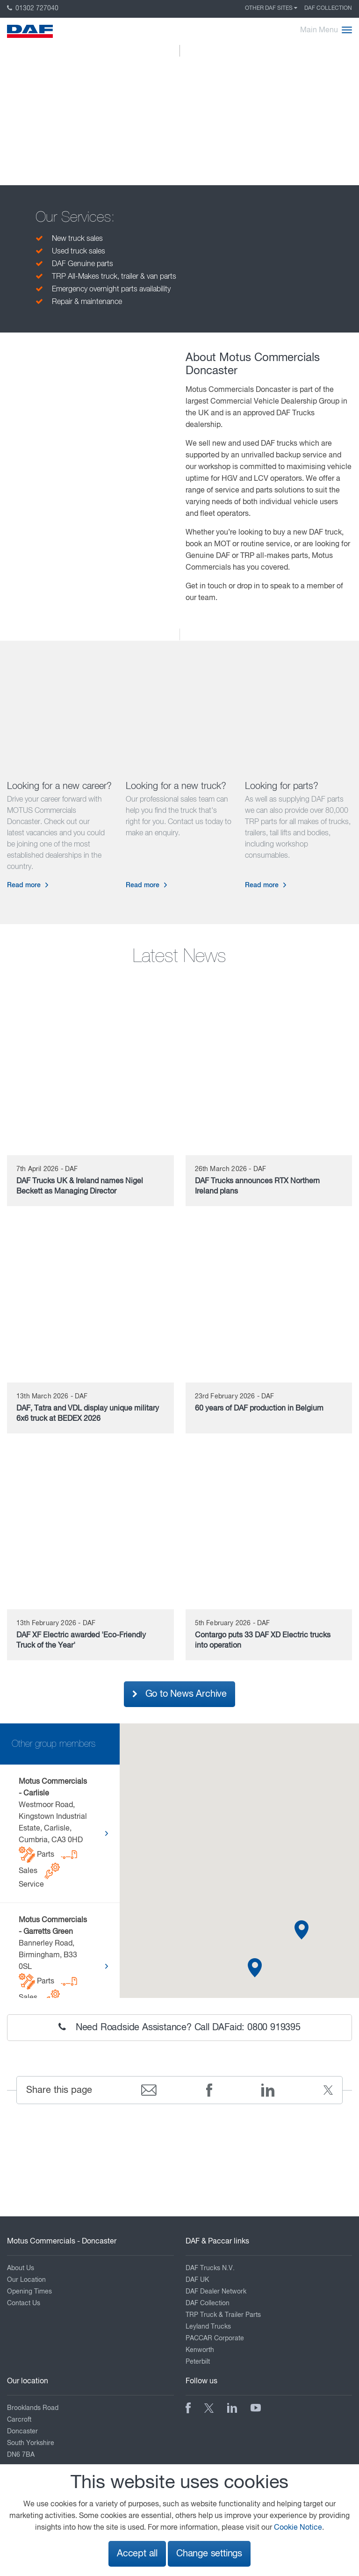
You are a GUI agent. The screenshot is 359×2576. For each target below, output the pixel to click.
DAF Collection (328, 8)
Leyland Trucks (208, 2326)
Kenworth (200, 2350)
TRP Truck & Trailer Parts (223, 2315)
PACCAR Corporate (215, 2338)
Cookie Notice (298, 2528)
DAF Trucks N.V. (210, 2268)
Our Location (26, 2280)
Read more (24, 885)
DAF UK (197, 2280)
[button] (255, 1967)
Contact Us (23, 2303)
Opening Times (29, 2291)
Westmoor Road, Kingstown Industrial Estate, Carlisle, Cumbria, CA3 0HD (53, 1833)
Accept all (137, 2554)
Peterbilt (198, 2362)
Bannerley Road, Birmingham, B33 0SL (53, 1966)
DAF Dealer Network (216, 2291)
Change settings (209, 2554)
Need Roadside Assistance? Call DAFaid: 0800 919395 (179, 2027)
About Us (20, 2268)
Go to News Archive (179, 1694)
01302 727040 (32, 8)
